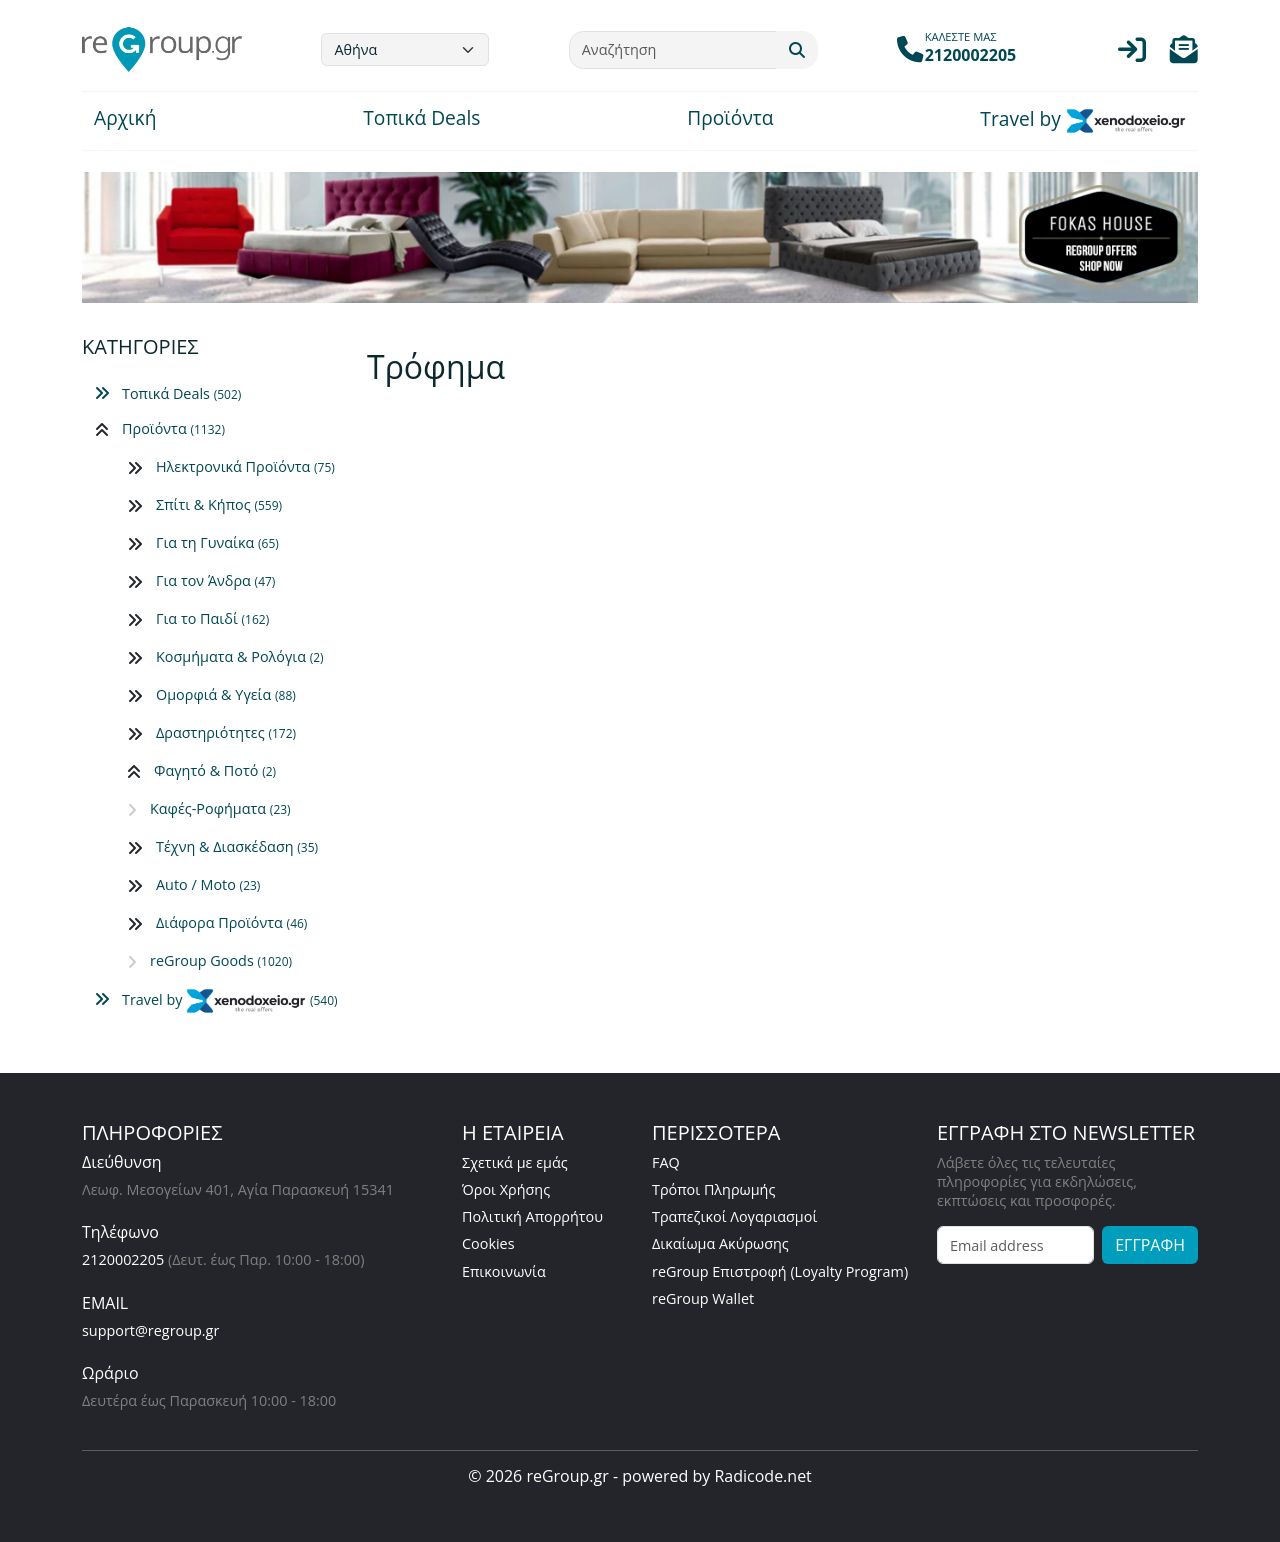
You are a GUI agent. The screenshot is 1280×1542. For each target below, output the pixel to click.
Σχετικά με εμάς (515, 1162)
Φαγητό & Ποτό (215, 770)
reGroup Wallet (703, 1298)
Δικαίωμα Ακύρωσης (720, 1243)
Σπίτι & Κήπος (219, 504)
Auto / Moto (208, 884)
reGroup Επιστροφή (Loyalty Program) (780, 1271)
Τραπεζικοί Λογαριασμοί (734, 1216)
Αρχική (125, 119)
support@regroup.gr (150, 1330)
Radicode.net (762, 1476)
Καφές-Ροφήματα (220, 808)
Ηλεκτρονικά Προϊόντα (245, 466)
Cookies (488, 1243)
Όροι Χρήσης (506, 1189)
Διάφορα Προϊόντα (231, 922)
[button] (1184, 54)
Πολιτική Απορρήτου (532, 1216)
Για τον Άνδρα (215, 580)
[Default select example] (405, 49)
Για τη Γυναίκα (217, 542)
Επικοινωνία (504, 1271)
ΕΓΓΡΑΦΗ (1150, 1245)
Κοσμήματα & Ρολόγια (240, 656)
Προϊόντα (730, 119)
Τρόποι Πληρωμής (713, 1189)
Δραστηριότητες (226, 732)
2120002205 (123, 1259)
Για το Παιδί (212, 618)
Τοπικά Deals (421, 119)
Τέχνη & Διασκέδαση (237, 846)
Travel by (1083, 121)
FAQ (666, 1162)
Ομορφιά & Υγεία (226, 694)
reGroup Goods (221, 960)
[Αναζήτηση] (673, 50)
